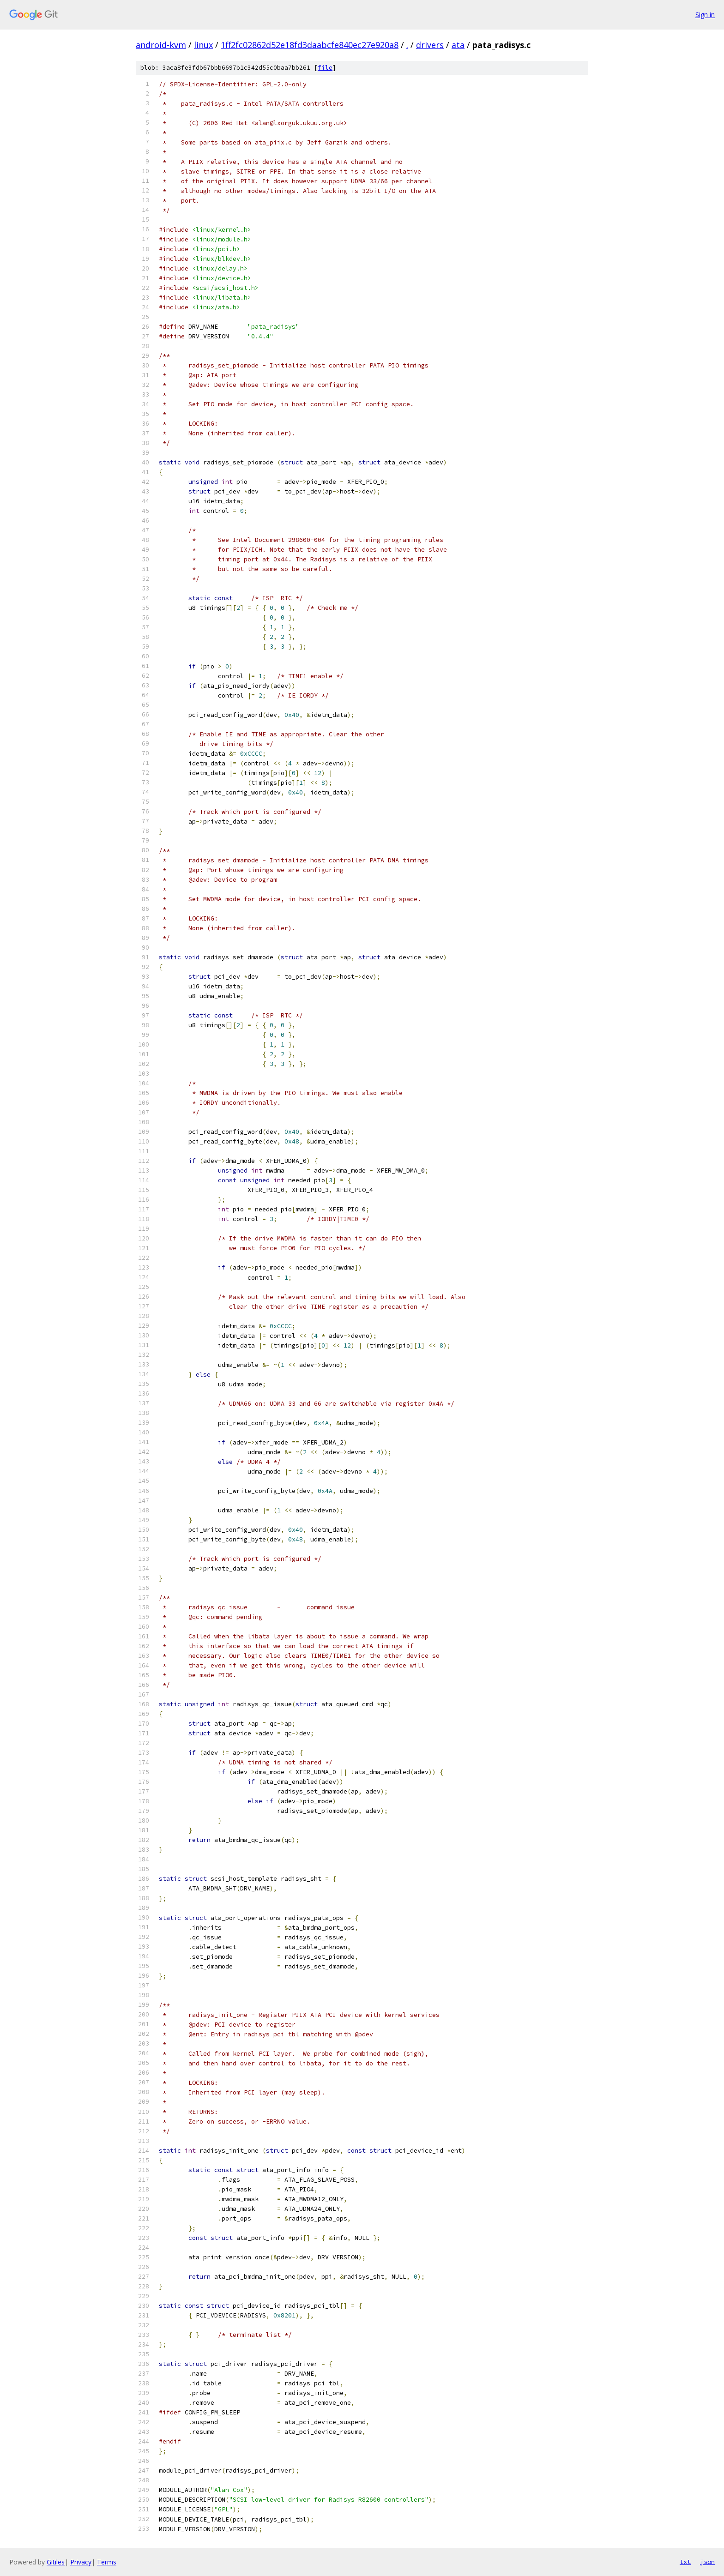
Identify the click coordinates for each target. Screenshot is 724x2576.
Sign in (705, 14)
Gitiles (56, 2562)
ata (458, 44)
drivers (430, 44)
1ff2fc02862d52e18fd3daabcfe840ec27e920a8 (309, 44)
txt (685, 2562)
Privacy (80, 2562)
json (707, 2562)
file (325, 68)
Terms (106, 2562)
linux (203, 44)
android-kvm (161, 44)
